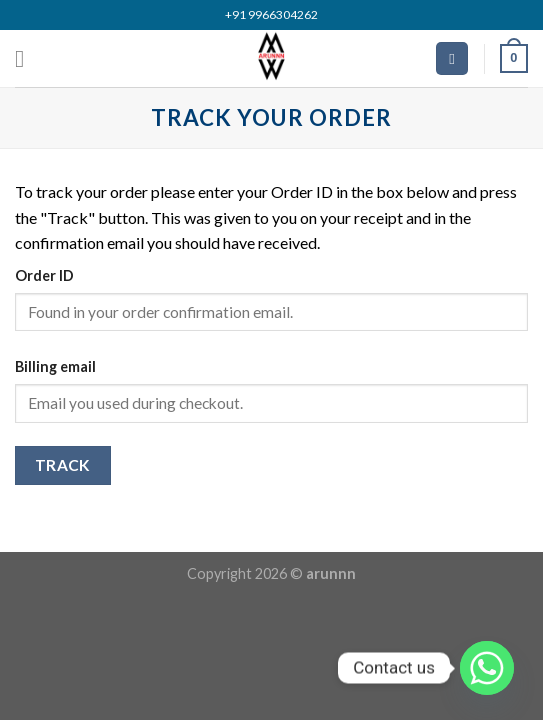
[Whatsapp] (487, 668)
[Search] (452, 58)
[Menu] (27, 58)
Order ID (44, 275)
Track (63, 465)
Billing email (55, 366)
